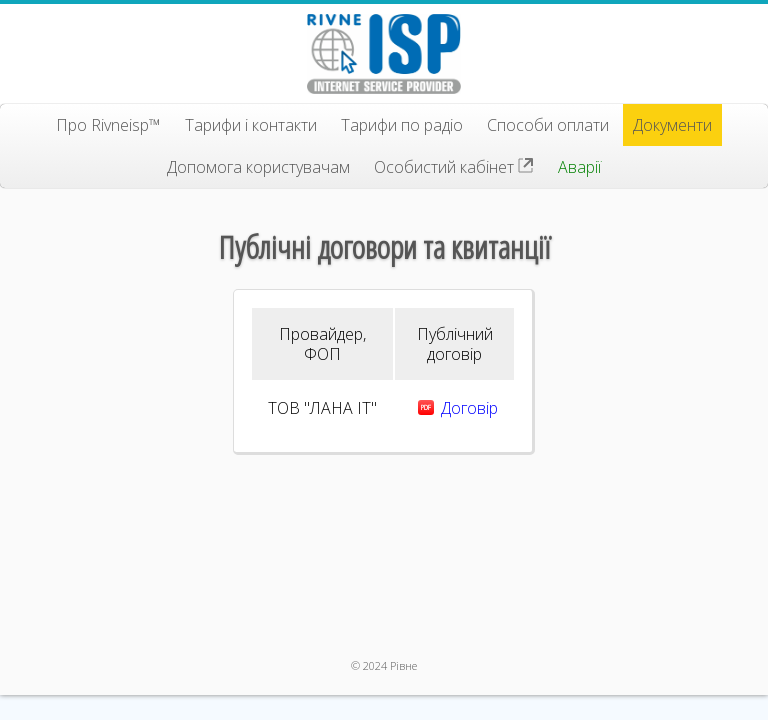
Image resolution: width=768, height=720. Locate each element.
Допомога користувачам (258, 167)
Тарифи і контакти (251, 125)
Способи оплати (548, 125)
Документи (672, 125)
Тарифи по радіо (402, 125)
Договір (469, 408)
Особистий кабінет (454, 167)
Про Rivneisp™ (108, 125)
